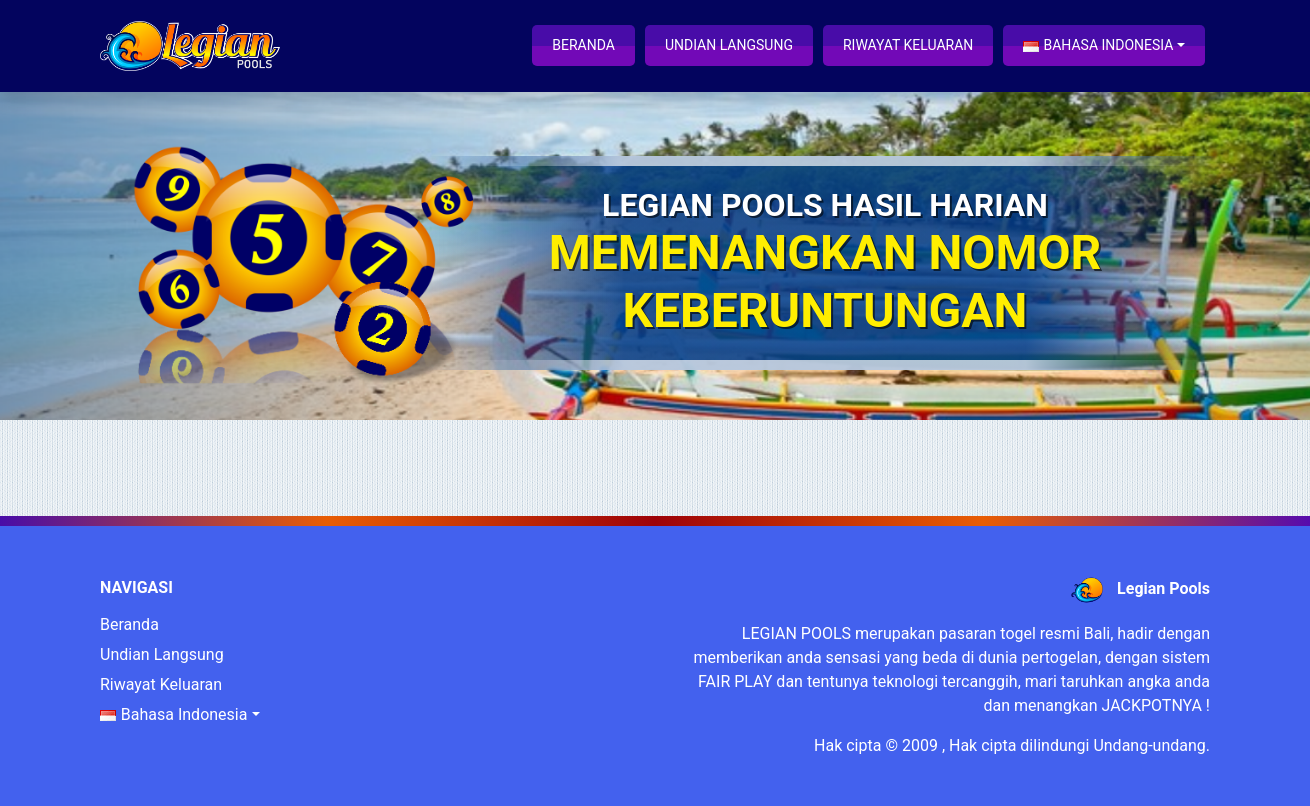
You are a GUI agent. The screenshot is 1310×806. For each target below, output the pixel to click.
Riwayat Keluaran (908, 45)
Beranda (583, 45)
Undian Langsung (729, 45)
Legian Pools (1163, 588)
